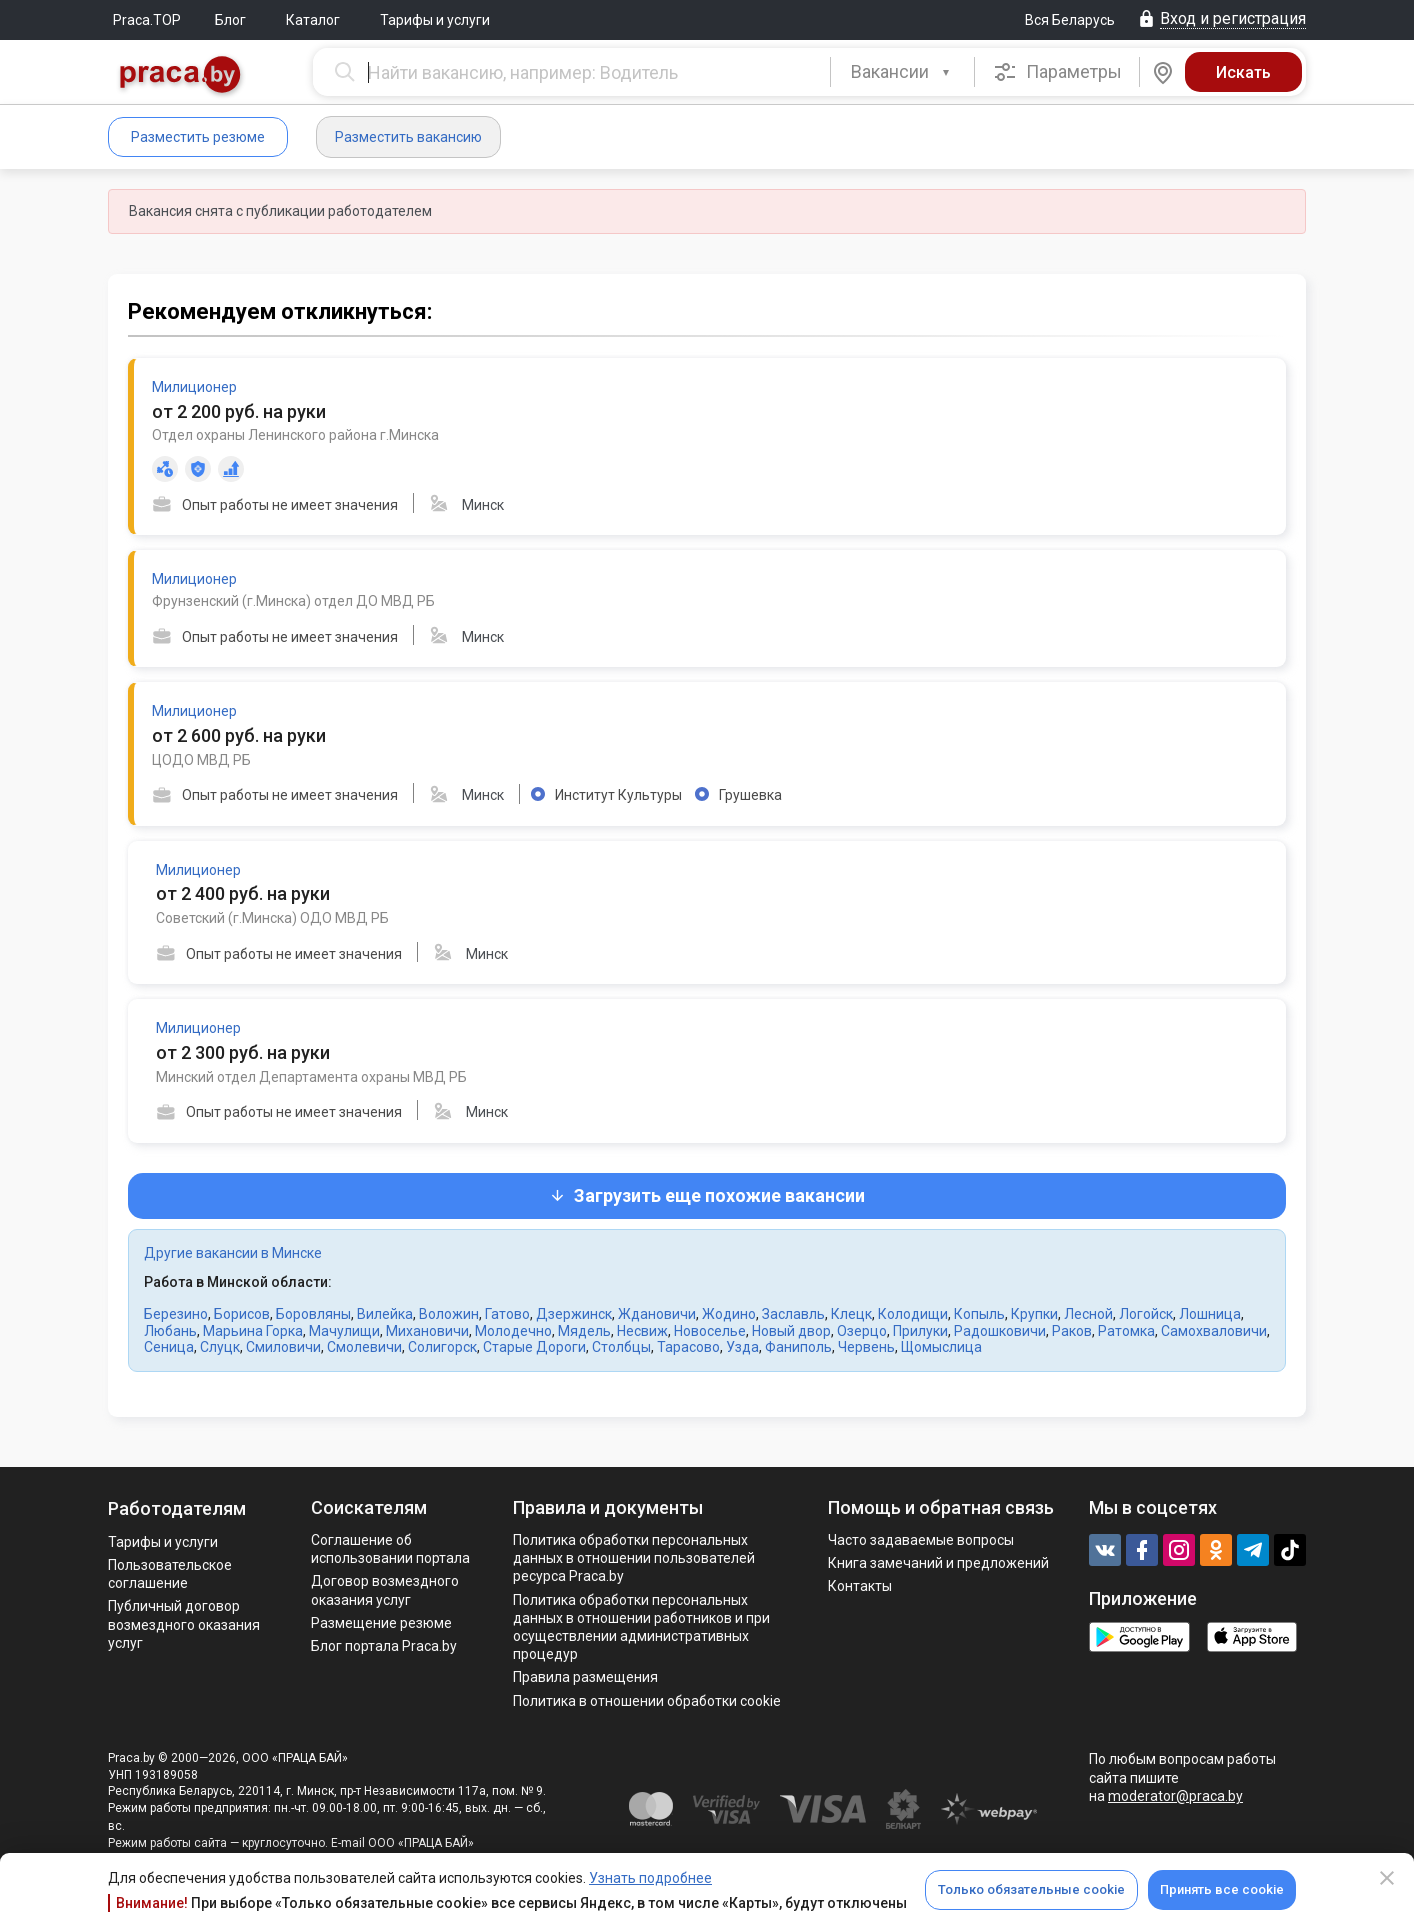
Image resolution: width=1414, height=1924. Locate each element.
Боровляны (313, 1314)
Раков (1072, 1331)
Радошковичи (1000, 1331)
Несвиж (642, 1331)
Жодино (729, 1314)
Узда (742, 1347)
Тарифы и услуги (435, 20)
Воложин (449, 1314)
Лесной (1088, 1314)
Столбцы (621, 1347)
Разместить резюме (198, 137)
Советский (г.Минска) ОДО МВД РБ (272, 918)
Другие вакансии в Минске (233, 1253)
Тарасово (688, 1347)
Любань (170, 1331)
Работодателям (177, 1508)
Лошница (1210, 1314)
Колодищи (913, 1314)
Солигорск (442, 1347)
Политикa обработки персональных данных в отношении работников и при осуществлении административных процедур (641, 1627)
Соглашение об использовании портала (390, 1549)
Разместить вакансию (408, 137)
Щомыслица (941, 1347)
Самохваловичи (1214, 1331)
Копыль (979, 1314)
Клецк (851, 1314)
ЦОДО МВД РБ (201, 760)
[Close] (1387, 1878)
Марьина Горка (253, 1331)
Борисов (242, 1314)
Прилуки (920, 1331)
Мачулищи (344, 1331)
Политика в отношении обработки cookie (647, 1701)
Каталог (313, 20)
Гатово (507, 1314)
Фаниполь (798, 1347)
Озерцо (862, 1331)
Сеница (169, 1347)
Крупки (1034, 1314)
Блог (230, 20)
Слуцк (220, 1347)
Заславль (793, 1314)
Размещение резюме (381, 1623)
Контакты (860, 1586)
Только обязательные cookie (1031, 1889)
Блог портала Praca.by (384, 1646)
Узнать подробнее (650, 1878)
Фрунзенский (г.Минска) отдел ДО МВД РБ (293, 601)
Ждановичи (657, 1314)
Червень (866, 1347)
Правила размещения (585, 1677)
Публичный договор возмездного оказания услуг (184, 1624)
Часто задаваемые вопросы (921, 1540)
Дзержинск (574, 1314)
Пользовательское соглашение (170, 1574)
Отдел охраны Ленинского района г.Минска (295, 435)
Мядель (584, 1331)
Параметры (1057, 72)
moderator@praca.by (1175, 1796)
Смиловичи (283, 1347)
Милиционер (194, 387)
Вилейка (385, 1314)
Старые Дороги (534, 1347)
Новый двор (791, 1331)
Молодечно (513, 1331)
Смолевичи (364, 1347)
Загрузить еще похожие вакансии (707, 1195)
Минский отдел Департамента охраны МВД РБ (311, 1077)
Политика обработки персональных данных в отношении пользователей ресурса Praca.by (634, 1558)
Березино (176, 1314)
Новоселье (710, 1331)
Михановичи (427, 1331)
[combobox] (902, 72)
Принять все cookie (1222, 1889)
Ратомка (1126, 1331)
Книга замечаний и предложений (938, 1563)
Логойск (1146, 1314)
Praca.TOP (147, 20)
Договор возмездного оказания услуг (385, 1590)
